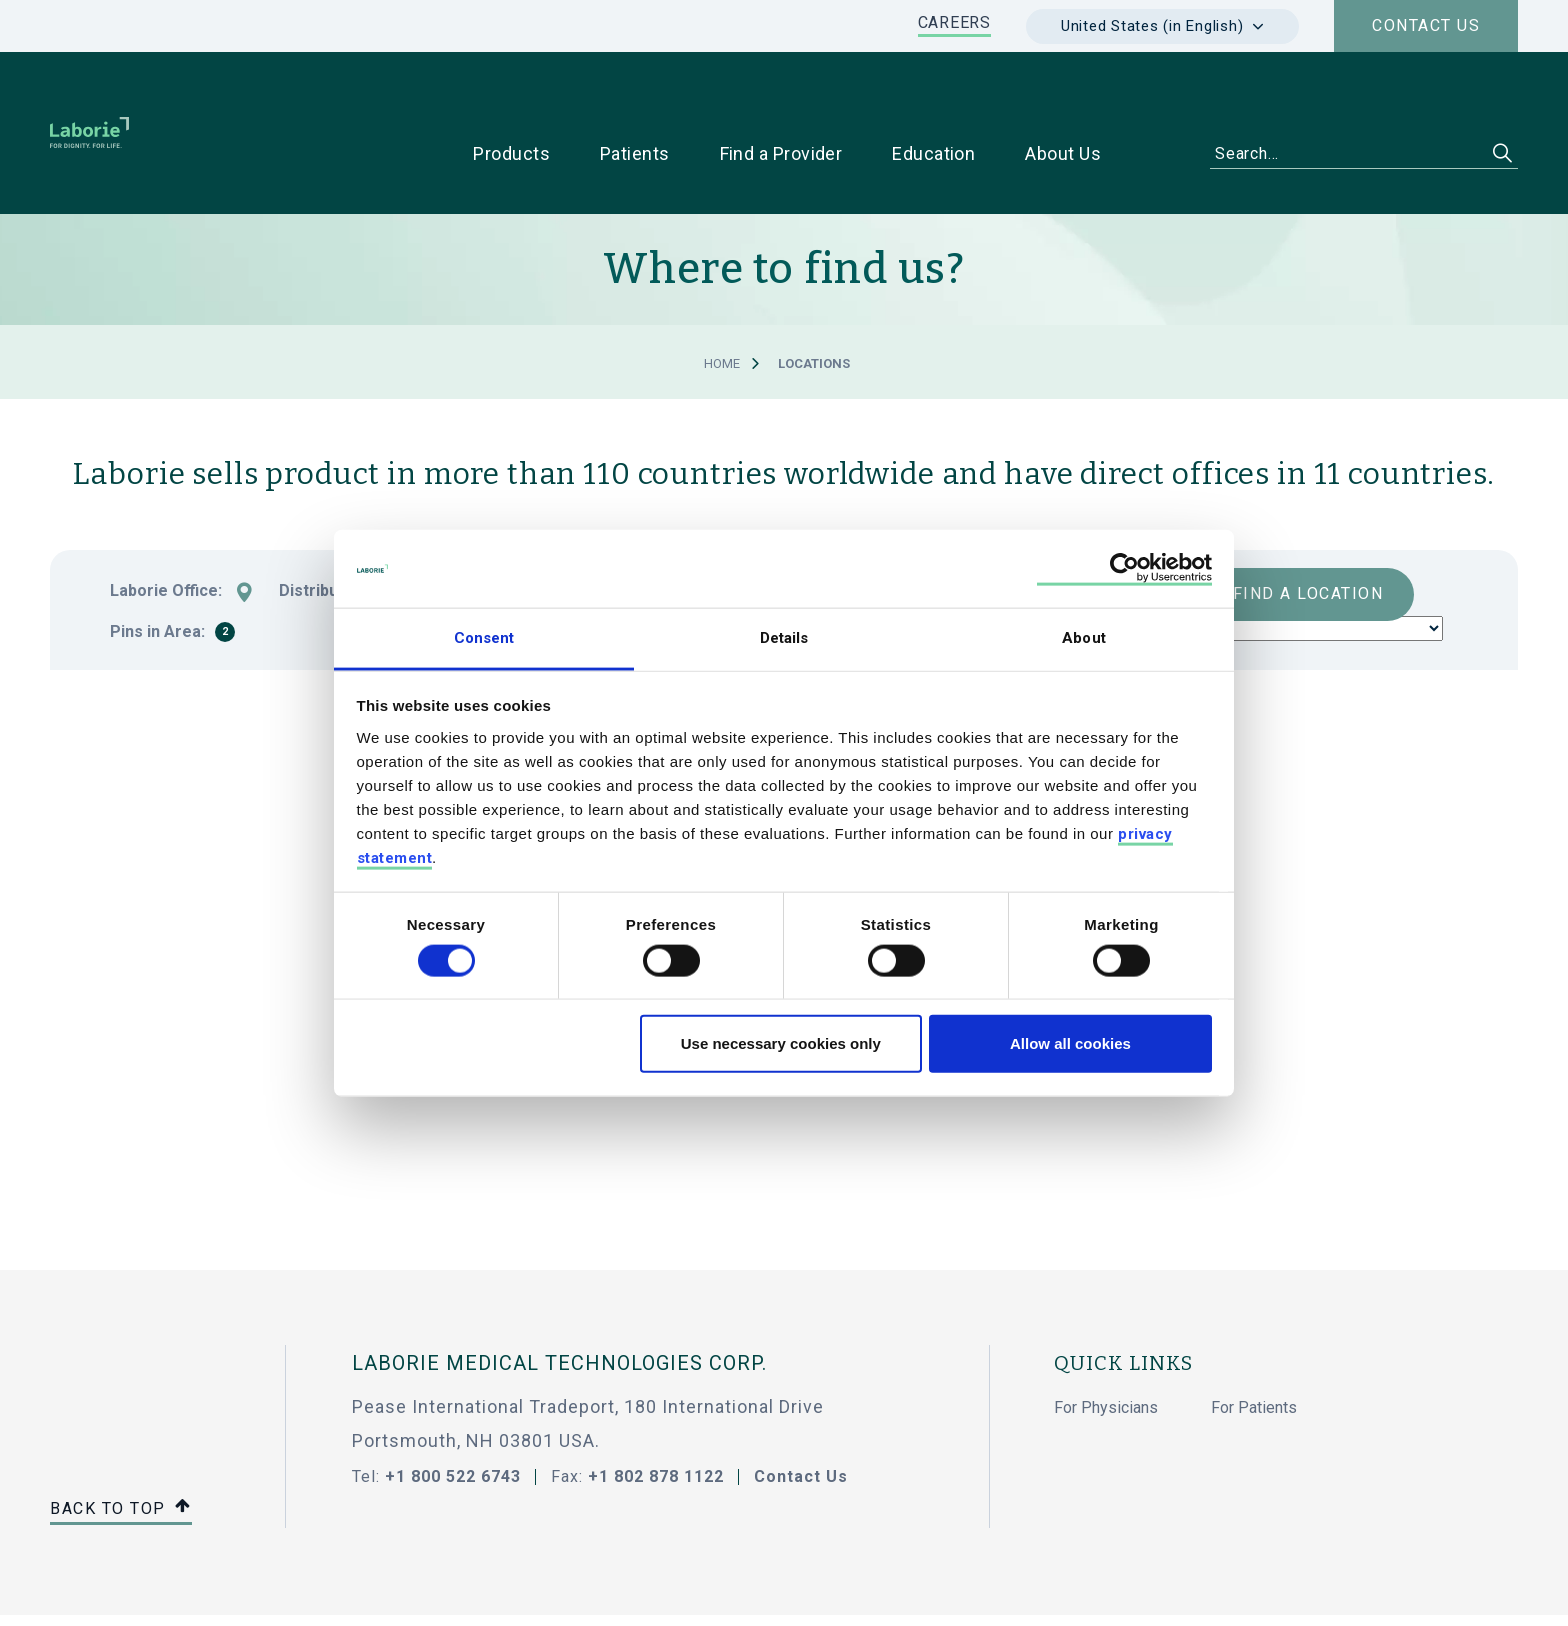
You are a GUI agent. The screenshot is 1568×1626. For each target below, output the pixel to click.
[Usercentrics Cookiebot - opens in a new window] (1124, 568)
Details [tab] (784, 638)
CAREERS (954, 22)
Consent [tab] (484, 638)
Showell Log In (420, 1588)
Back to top (121, 1446)
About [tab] (1084, 638)
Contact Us (801, 1413)
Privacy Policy (191, 1588)
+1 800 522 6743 (453, 1413)
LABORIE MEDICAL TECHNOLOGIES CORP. (559, 1300)
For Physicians (1106, 1344)
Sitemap (92, 1588)
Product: (871, 528)
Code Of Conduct (602, 1588)
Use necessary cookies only (781, 1043)
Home (722, 300)
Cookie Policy (304, 1588)
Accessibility (952, 1588)
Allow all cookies (1070, 1043)
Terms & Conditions (785, 1588)
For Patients (1254, 1344)
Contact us (1426, 25)
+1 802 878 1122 (656, 1413)
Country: (506, 528)
